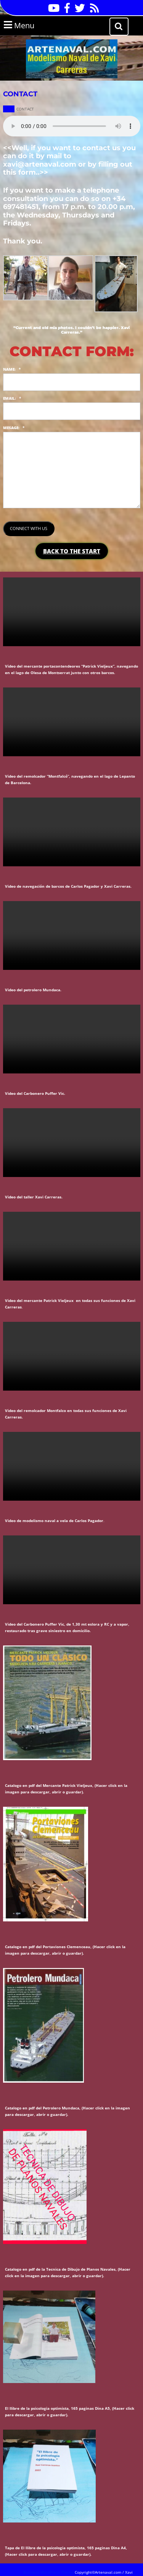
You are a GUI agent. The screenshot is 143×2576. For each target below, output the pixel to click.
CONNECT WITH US (28, 528)
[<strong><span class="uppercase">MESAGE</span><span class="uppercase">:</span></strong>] (71, 470)
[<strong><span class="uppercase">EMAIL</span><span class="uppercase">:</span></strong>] (71, 411)
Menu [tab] (29, 25)
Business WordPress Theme (48, 2572)
